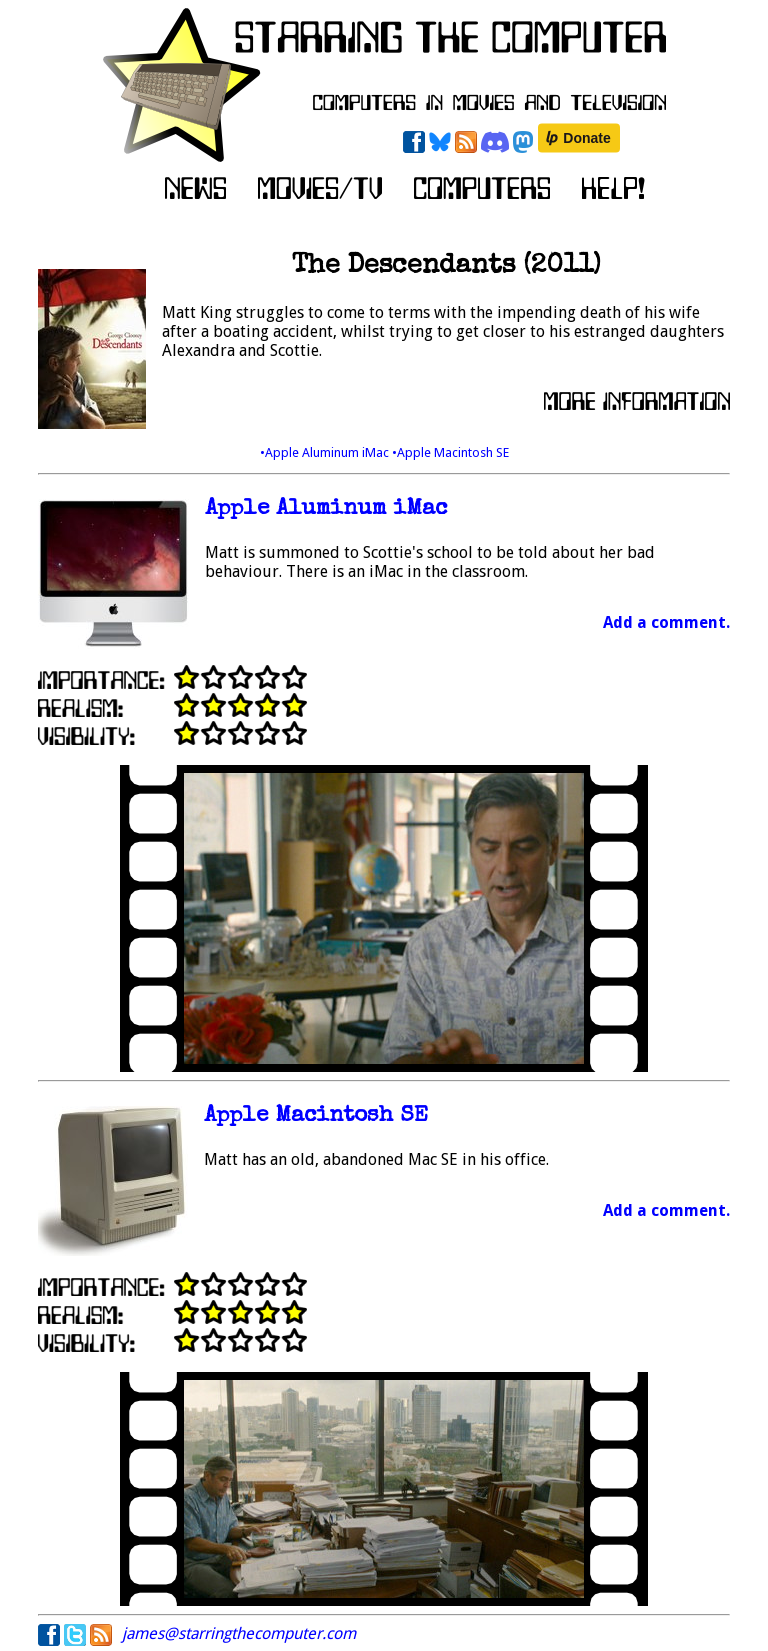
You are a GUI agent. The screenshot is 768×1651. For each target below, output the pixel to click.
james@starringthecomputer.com (239, 1633)
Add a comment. (666, 622)
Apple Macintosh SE (316, 1116)
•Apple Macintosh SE (450, 452)
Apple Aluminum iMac (326, 509)
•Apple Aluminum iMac (326, 452)
